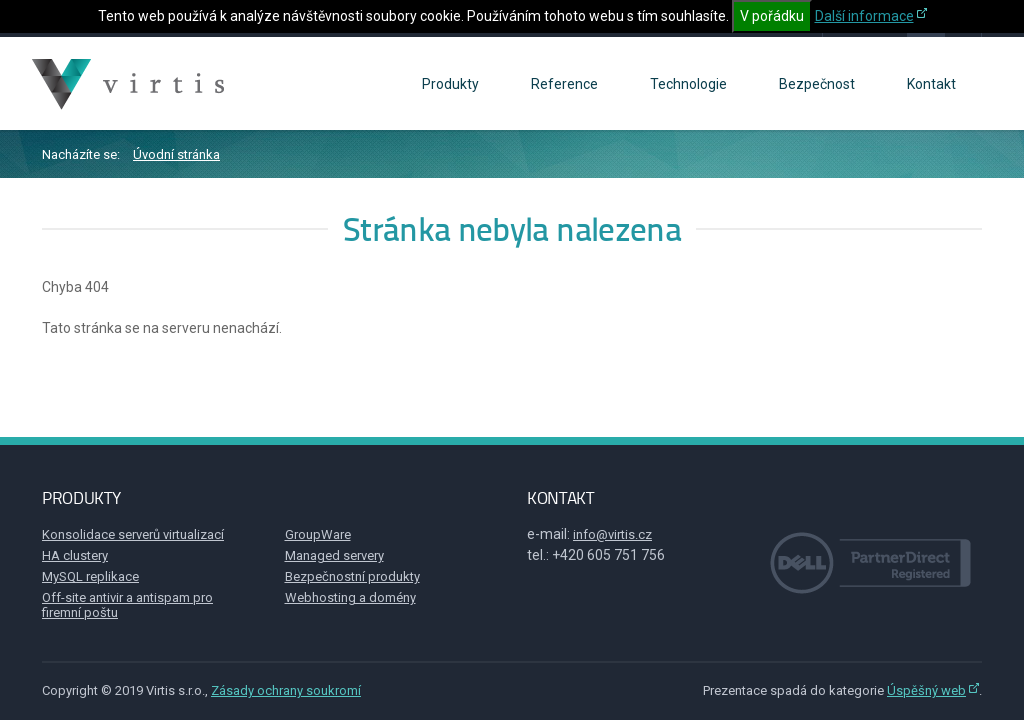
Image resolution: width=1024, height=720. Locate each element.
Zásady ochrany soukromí (286, 690)
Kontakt (931, 84)
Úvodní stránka (176, 154)
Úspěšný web (926, 690)
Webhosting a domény (350, 597)
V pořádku (772, 16)
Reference (564, 84)
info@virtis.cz (612, 534)
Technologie (688, 84)
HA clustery (75, 555)
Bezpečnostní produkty (352, 576)
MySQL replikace (90, 576)
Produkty (450, 84)
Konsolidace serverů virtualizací (133, 534)
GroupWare (318, 534)
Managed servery (334, 555)
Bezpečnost (817, 84)
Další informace (864, 16)
